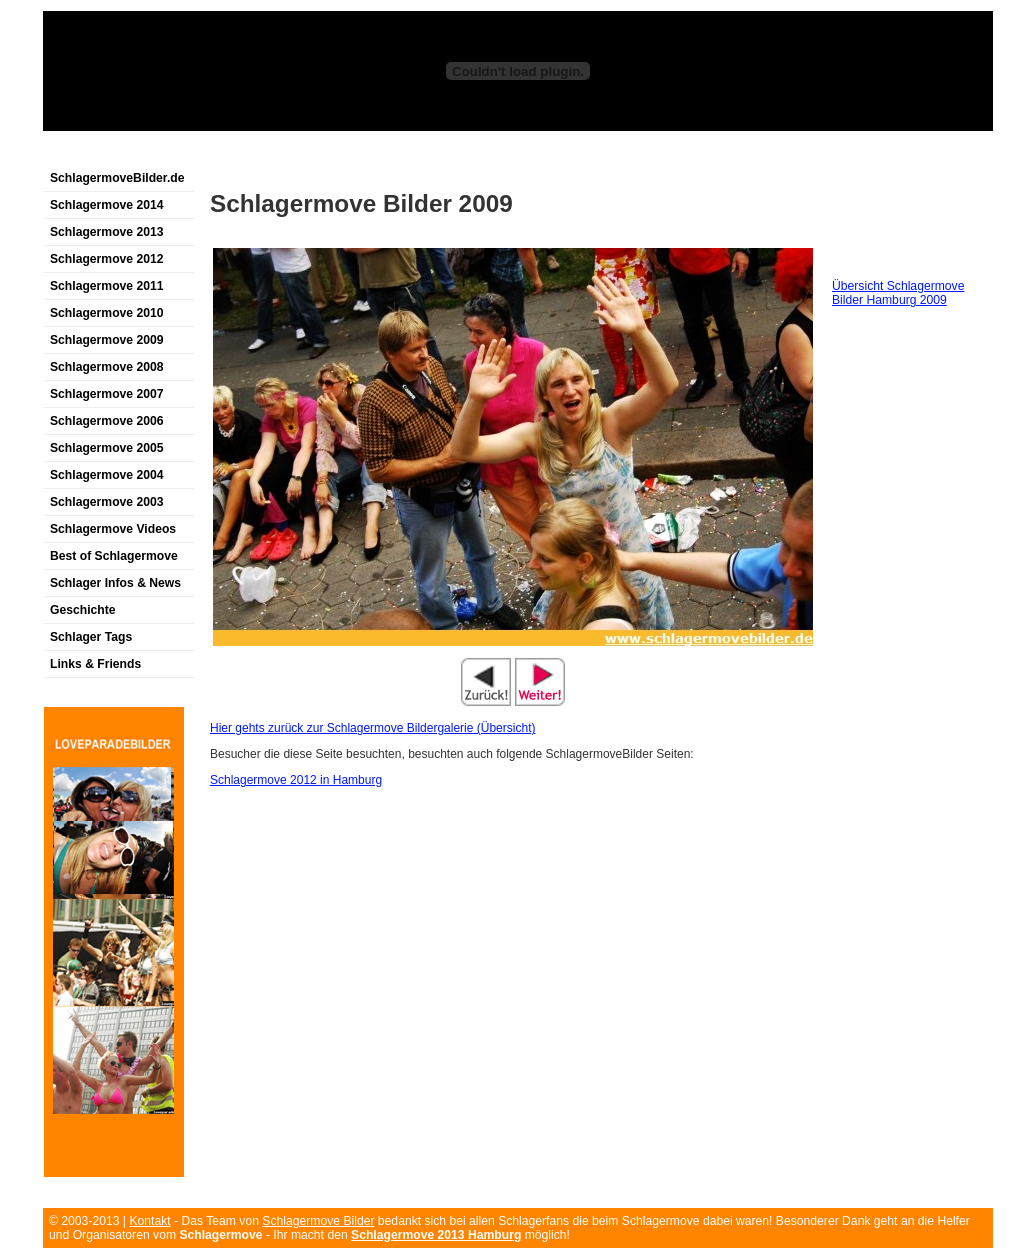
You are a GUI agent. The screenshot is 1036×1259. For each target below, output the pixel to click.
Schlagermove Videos (113, 529)
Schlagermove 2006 (107, 421)
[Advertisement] (277, 153)
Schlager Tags (91, 637)
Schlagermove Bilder (318, 1221)
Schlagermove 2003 (107, 502)
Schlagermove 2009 (107, 340)
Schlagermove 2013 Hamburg (436, 1235)
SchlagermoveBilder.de (117, 178)
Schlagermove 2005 (107, 448)
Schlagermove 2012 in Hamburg (296, 780)
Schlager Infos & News (115, 583)
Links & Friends (95, 664)
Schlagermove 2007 (107, 394)
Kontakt (149, 1221)
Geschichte (83, 610)
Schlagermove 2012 (107, 259)
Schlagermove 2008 (107, 367)
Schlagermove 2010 (107, 313)
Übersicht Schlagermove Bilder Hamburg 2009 (898, 293)
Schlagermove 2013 (107, 232)
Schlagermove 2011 (107, 286)
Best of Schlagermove (114, 556)
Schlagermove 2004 (107, 475)
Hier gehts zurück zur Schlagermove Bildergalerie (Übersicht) (372, 728)
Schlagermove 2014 (107, 205)
